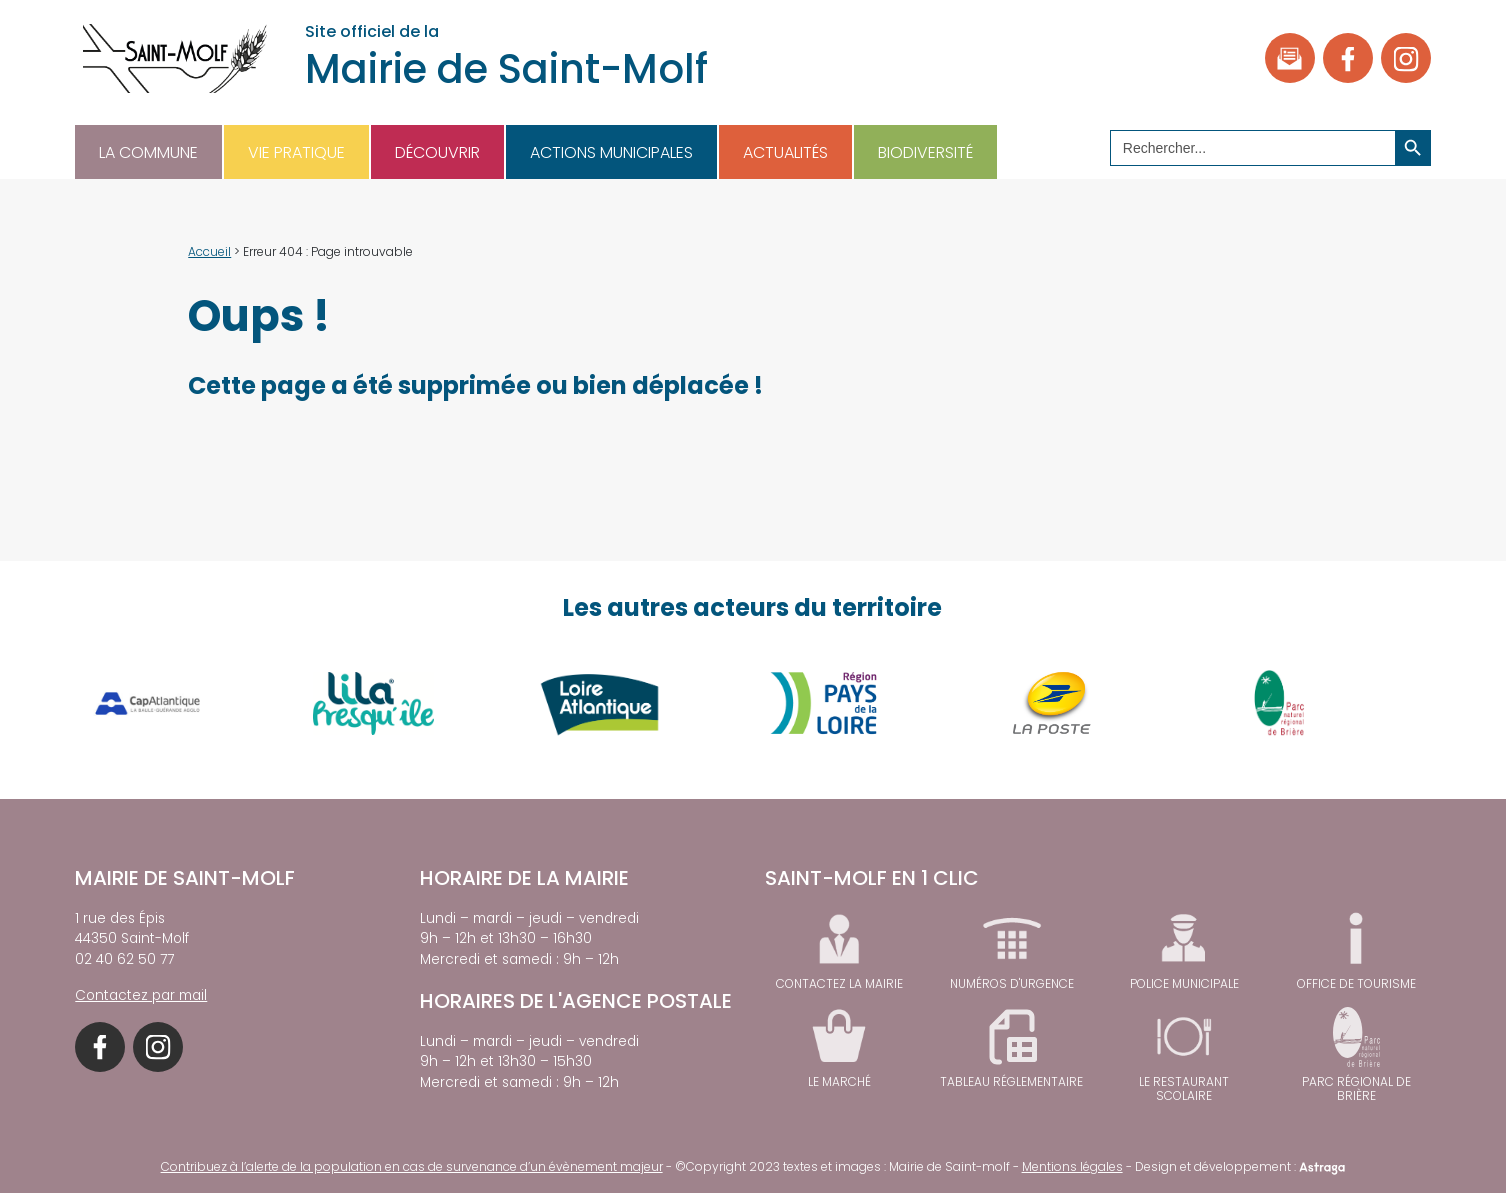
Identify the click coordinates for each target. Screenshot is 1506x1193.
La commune (148, 152)
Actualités (785, 152)
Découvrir (437, 152)
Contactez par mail (141, 995)
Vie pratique (296, 152)
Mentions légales (1072, 1166)
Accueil (209, 251)
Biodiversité (925, 152)
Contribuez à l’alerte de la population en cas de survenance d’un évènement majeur (412, 1166)
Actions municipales (611, 152)
